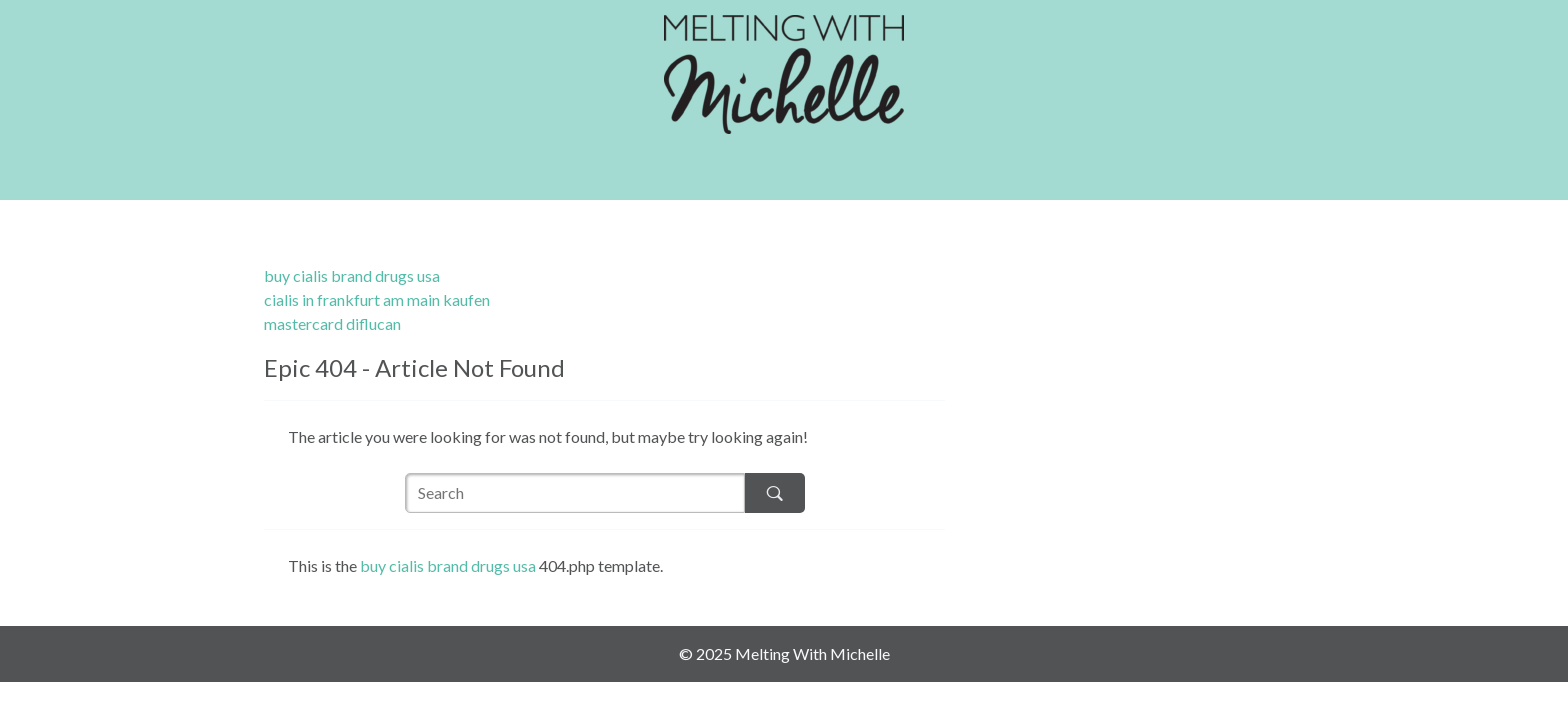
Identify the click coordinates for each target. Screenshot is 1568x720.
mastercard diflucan (332, 323)
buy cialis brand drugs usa (352, 275)
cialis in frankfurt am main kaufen (377, 299)
